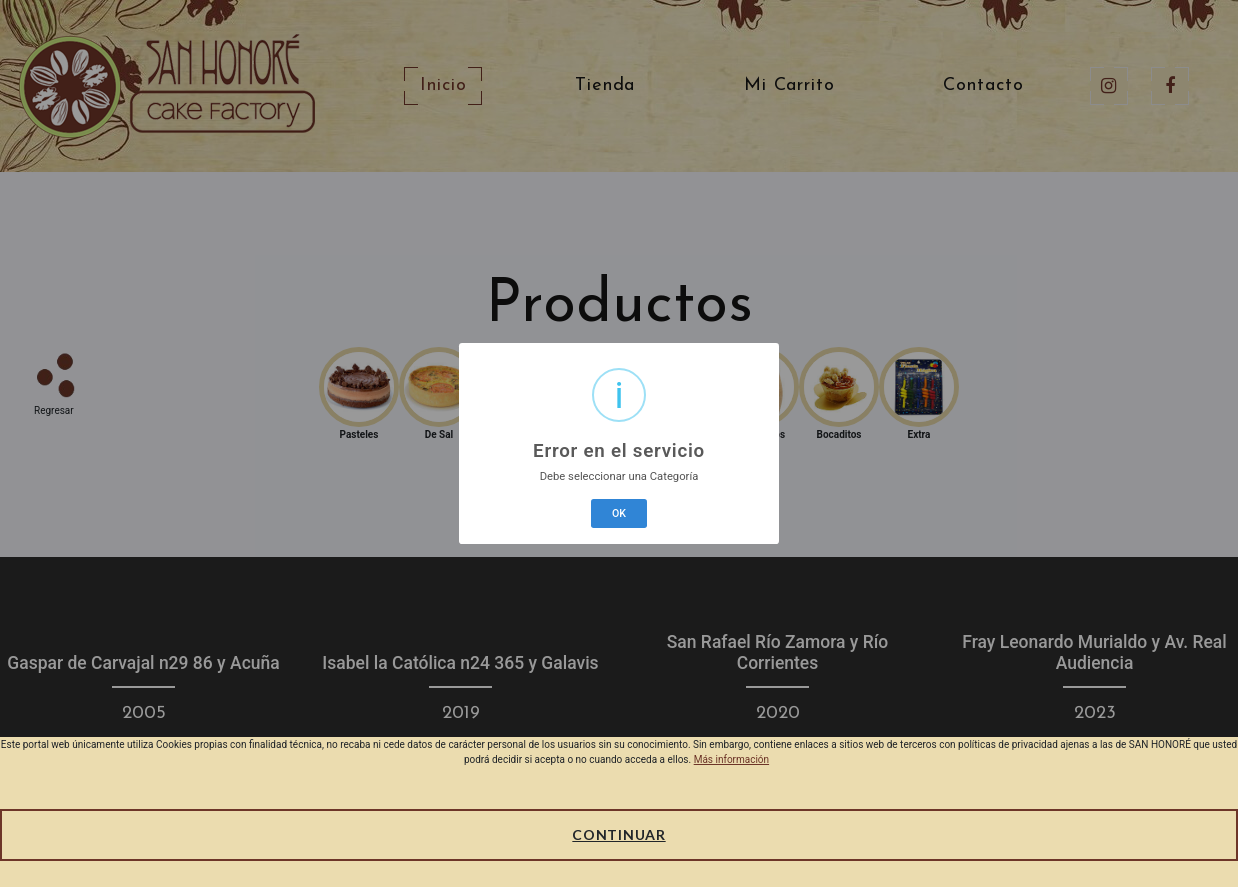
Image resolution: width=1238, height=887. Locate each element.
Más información (731, 759)
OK (619, 513)
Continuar (618, 834)
